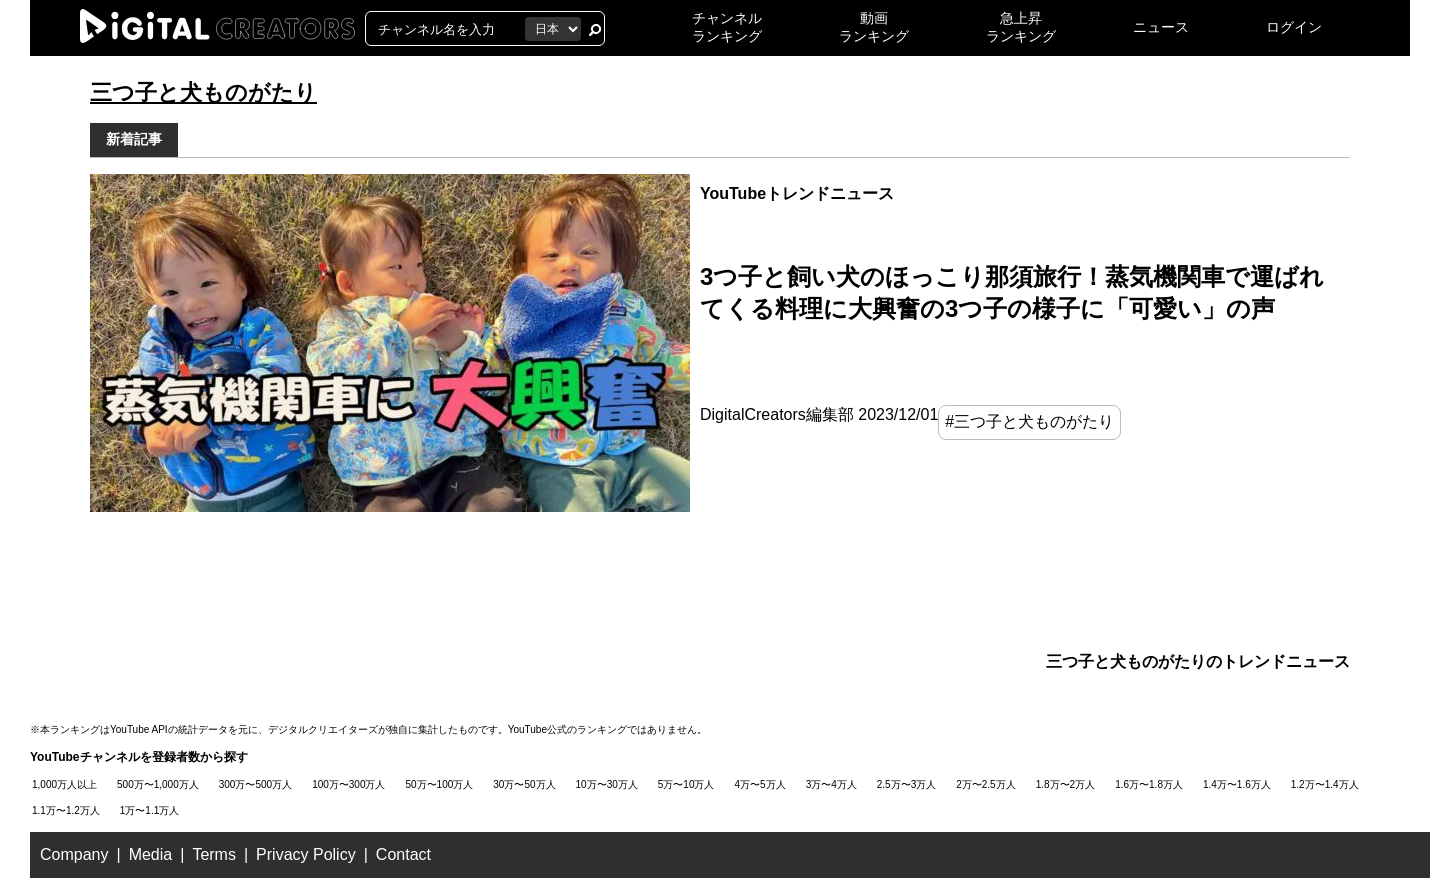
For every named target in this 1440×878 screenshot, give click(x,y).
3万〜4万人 (831, 784)
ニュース (1161, 27)
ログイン (1294, 27)
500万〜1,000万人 (158, 784)
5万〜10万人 (686, 784)
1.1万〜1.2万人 (66, 810)
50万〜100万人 (440, 784)
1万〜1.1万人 (149, 810)
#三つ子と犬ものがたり (1029, 421)
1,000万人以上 (64, 784)
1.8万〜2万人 (1065, 784)
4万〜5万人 (760, 784)
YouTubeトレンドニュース (797, 193)
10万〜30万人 (607, 784)
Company (74, 854)
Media (151, 854)
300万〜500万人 (255, 784)
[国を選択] (553, 29)
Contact (403, 854)
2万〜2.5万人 (985, 784)
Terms (214, 854)
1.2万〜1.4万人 (1325, 784)
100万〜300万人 (348, 784)
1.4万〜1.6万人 (1237, 784)
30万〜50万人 (524, 784)
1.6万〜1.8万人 (1149, 784)
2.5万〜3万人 (906, 784)
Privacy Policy (306, 854)
